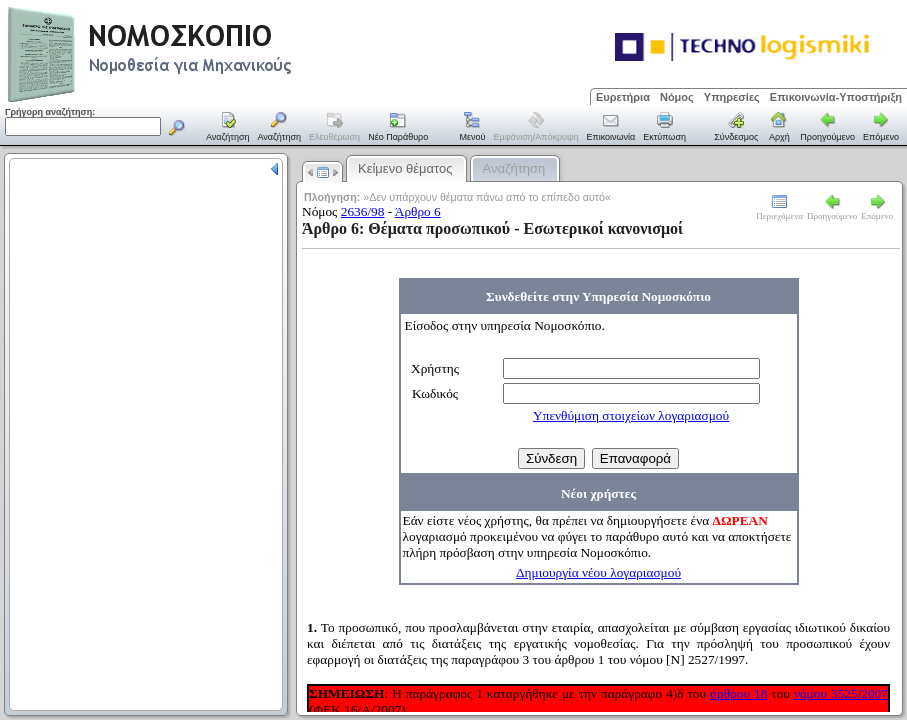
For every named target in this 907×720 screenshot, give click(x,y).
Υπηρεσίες (732, 97)
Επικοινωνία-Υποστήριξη (836, 97)
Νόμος (677, 97)
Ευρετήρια (623, 97)
